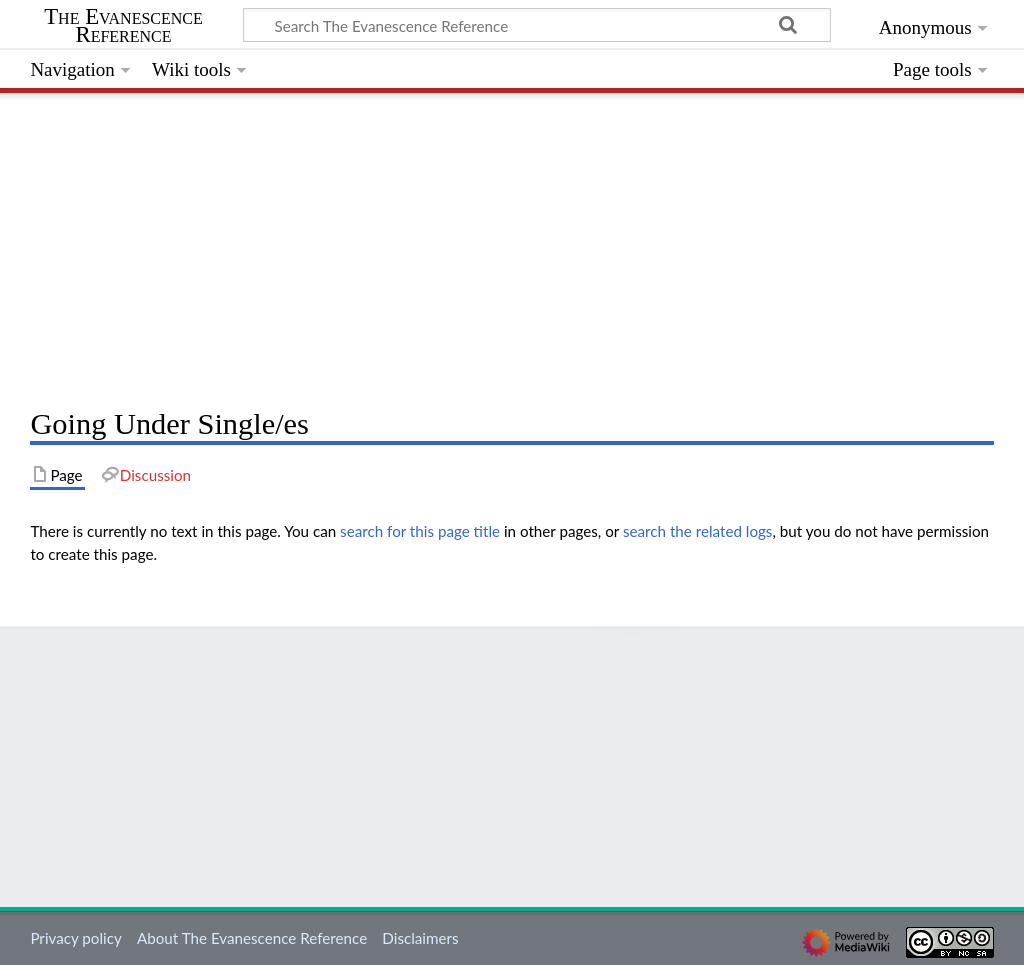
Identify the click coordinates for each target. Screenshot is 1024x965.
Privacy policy (75, 938)
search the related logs (698, 531)
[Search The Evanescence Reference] (537, 25)
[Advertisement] (511, 245)
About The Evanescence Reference (252, 938)
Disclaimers (420, 938)
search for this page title (420, 531)
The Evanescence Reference (123, 26)
